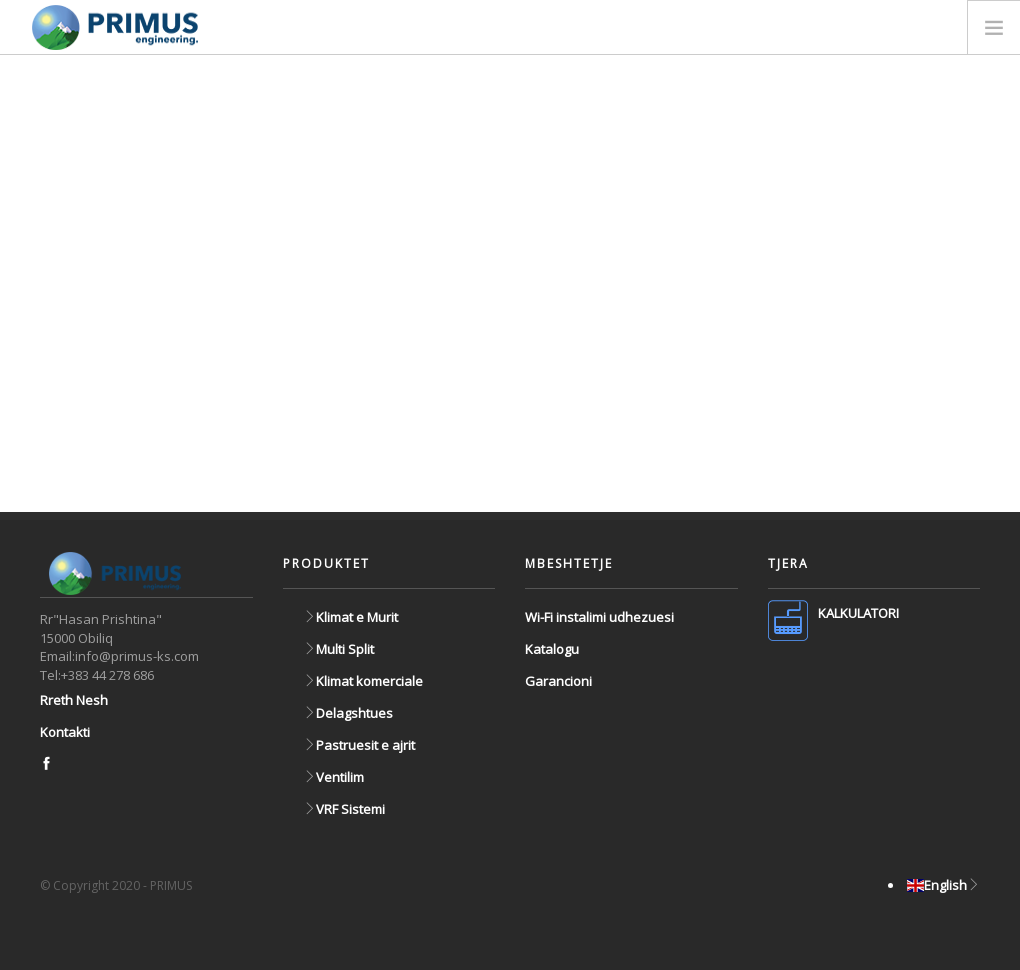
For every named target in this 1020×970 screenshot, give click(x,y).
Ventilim (333, 777)
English (943, 885)
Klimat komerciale (363, 681)
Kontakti (65, 732)
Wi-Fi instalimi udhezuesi (599, 617)
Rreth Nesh (74, 700)
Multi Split (338, 649)
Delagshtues (348, 713)
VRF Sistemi (344, 809)
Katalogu (552, 649)
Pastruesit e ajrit (359, 745)
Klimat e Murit (350, 617)
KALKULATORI (858, 613)
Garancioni (558, 681)
